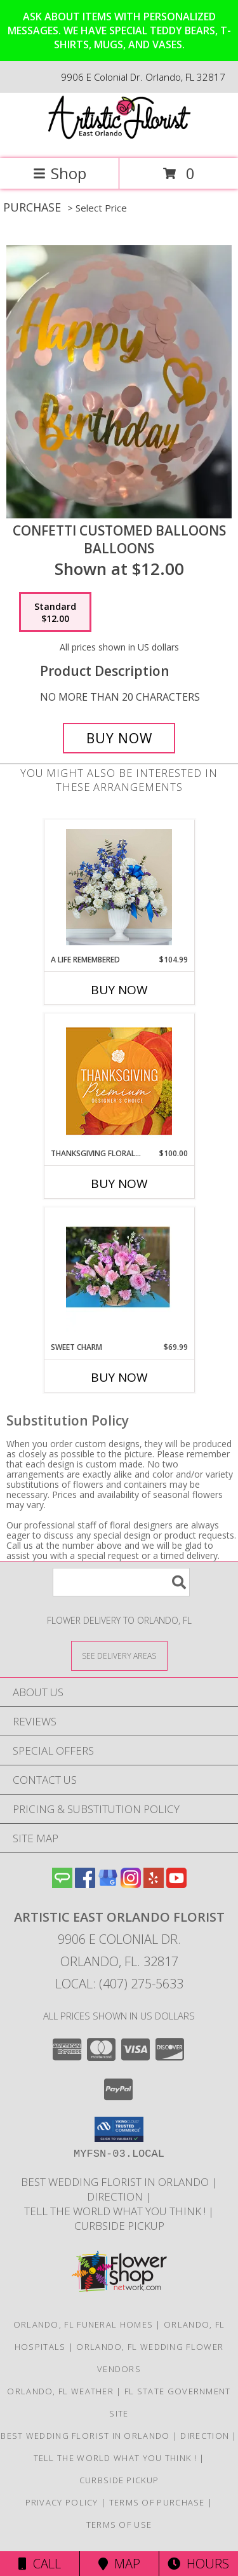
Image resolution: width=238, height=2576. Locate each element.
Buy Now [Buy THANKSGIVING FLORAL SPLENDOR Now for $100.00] (119, 1183)
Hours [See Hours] (198, 2563)
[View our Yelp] (153, 1884)
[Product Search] (121, 1582)
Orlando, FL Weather (60, 2391)
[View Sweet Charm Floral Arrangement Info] (119, 1274)
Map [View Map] (119, 2563)
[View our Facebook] (85, 1884)
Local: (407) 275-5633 (119, 1983)
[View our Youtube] (176, 1884)
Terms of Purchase (157, 2502)
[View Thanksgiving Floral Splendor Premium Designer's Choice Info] (119, 1080)
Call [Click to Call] (39, 2563)
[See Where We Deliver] (119, 1655)
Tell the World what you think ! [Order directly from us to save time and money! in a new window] (116, 2211)
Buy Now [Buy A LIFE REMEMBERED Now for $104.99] (119, 989)
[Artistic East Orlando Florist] (119, 140)
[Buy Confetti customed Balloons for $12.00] (119, 738)
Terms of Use (119, 2524)
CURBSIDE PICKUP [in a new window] (119, 2225)
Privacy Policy (61, 2502)
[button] (119, 2129)
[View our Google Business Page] (108, 1884)
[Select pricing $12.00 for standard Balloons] (55, 612)
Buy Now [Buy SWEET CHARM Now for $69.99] (119, 1377)
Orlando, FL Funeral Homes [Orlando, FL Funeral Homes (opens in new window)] (83, 2324)
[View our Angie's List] (62, 1884)
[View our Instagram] (131, 1884)
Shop (59, 173)
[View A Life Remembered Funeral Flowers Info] (119, 887)
